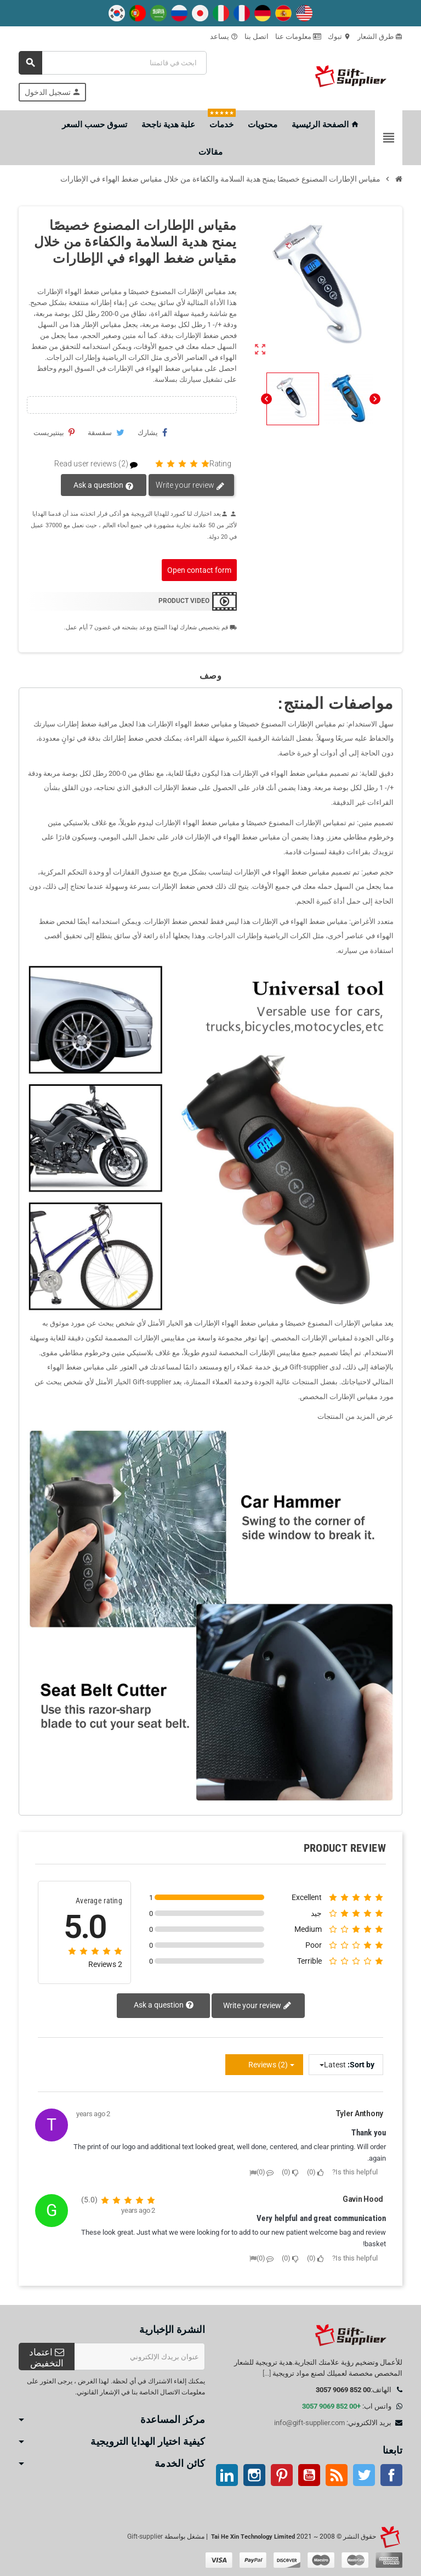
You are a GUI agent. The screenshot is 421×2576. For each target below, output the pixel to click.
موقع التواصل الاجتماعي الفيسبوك (391, 2475)
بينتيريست (54, 432)
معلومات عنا (298, 36)
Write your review (190, 486)
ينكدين (227, 2475)
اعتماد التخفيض (46, 2358)
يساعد (224, 36)
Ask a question (104, 486)
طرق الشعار (379, 36)
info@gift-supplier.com (309, 2423)
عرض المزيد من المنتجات (355, 1416)
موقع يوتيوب (309, 2475)
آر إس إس (337, 2475)
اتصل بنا (256, 36)
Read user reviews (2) (100, 464)
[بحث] (113, 63)
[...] (267, 2373)
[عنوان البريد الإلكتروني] (140, 2356)
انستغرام (254, 2475)
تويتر (364, 2475)
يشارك (152, 432)
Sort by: (361, 2064)
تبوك (339, 36)
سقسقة (106, 432)
